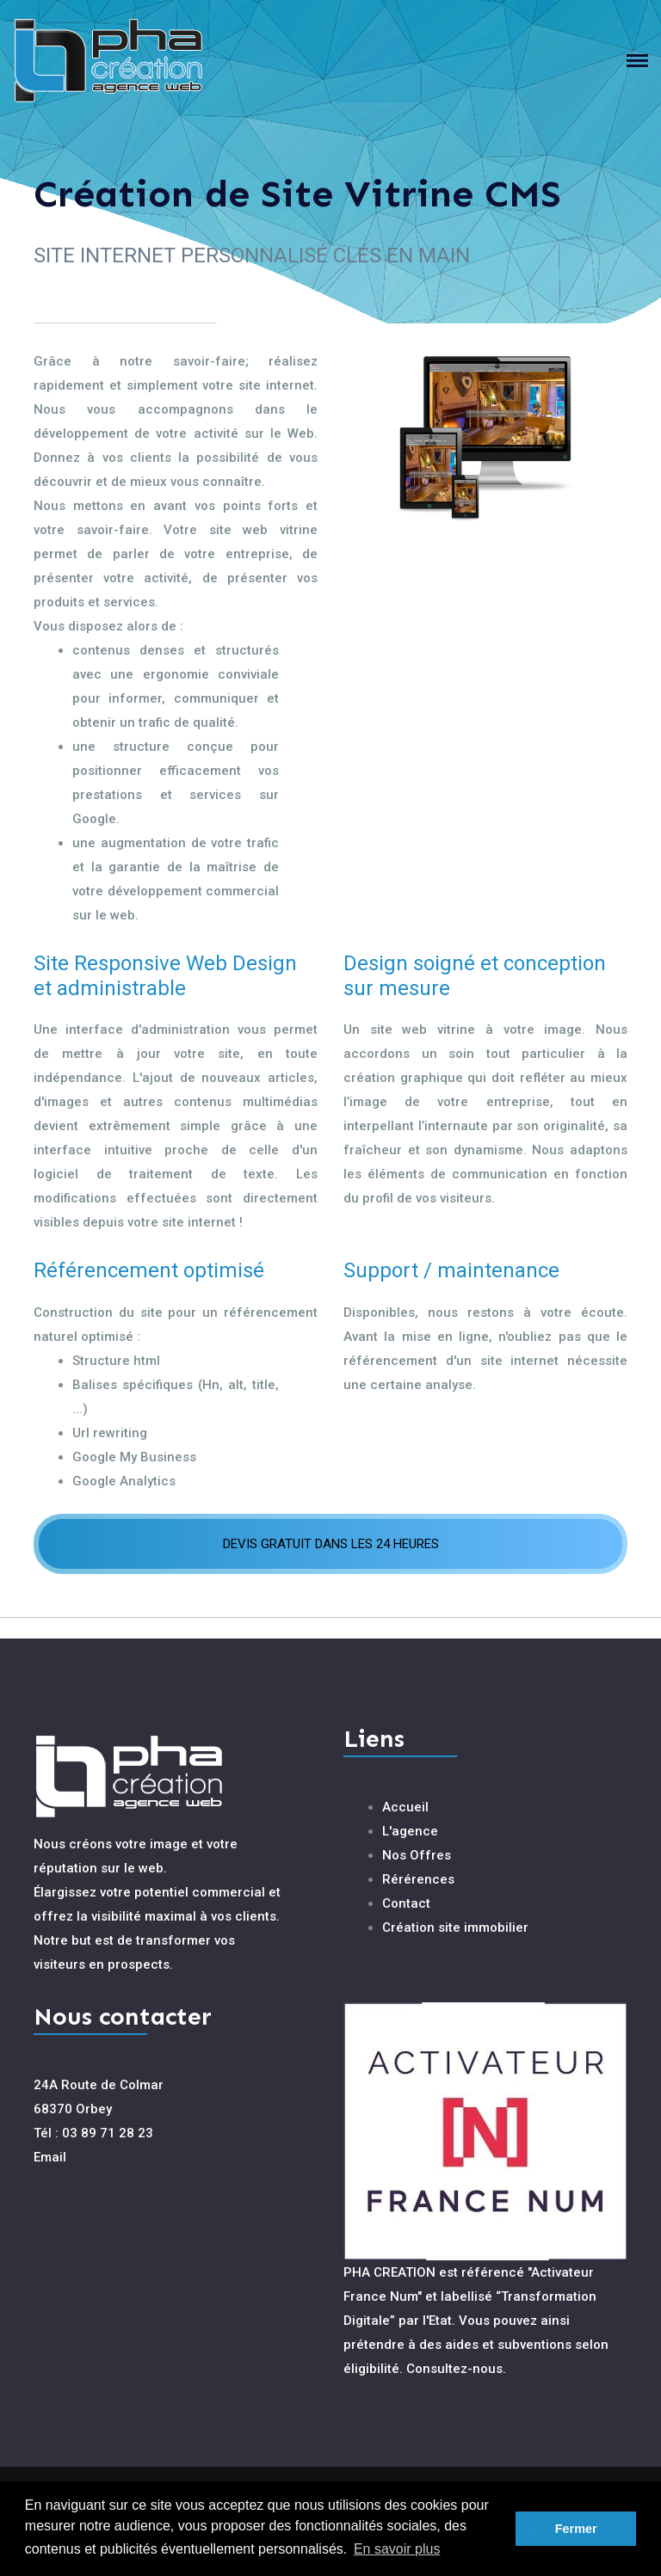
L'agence (410, 1831)
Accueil (405, 1807)
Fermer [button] (576, 2529)
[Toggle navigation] (644, 60)
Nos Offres (416, 1855)
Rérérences (418, 1879)
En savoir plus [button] (397, 2549)
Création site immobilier (455, 1927)
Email (50, 2157)
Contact (406, 1903)
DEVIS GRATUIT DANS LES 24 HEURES (331, 1544)
